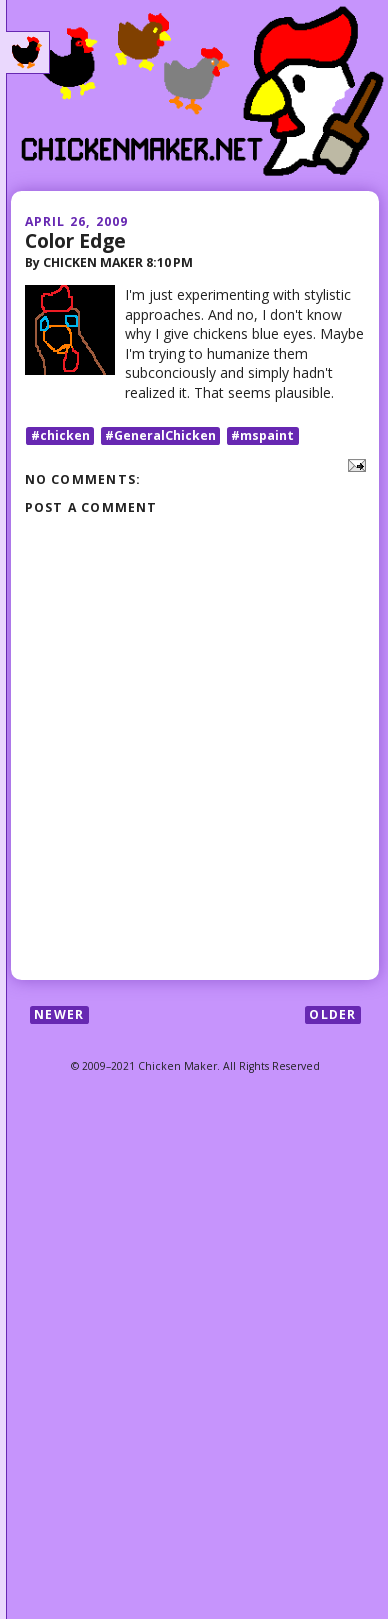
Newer (59, 1014)
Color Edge (75, 240)
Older (332, 1014)
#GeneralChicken (160, 435)
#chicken (60, 435)
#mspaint (262, 435)
